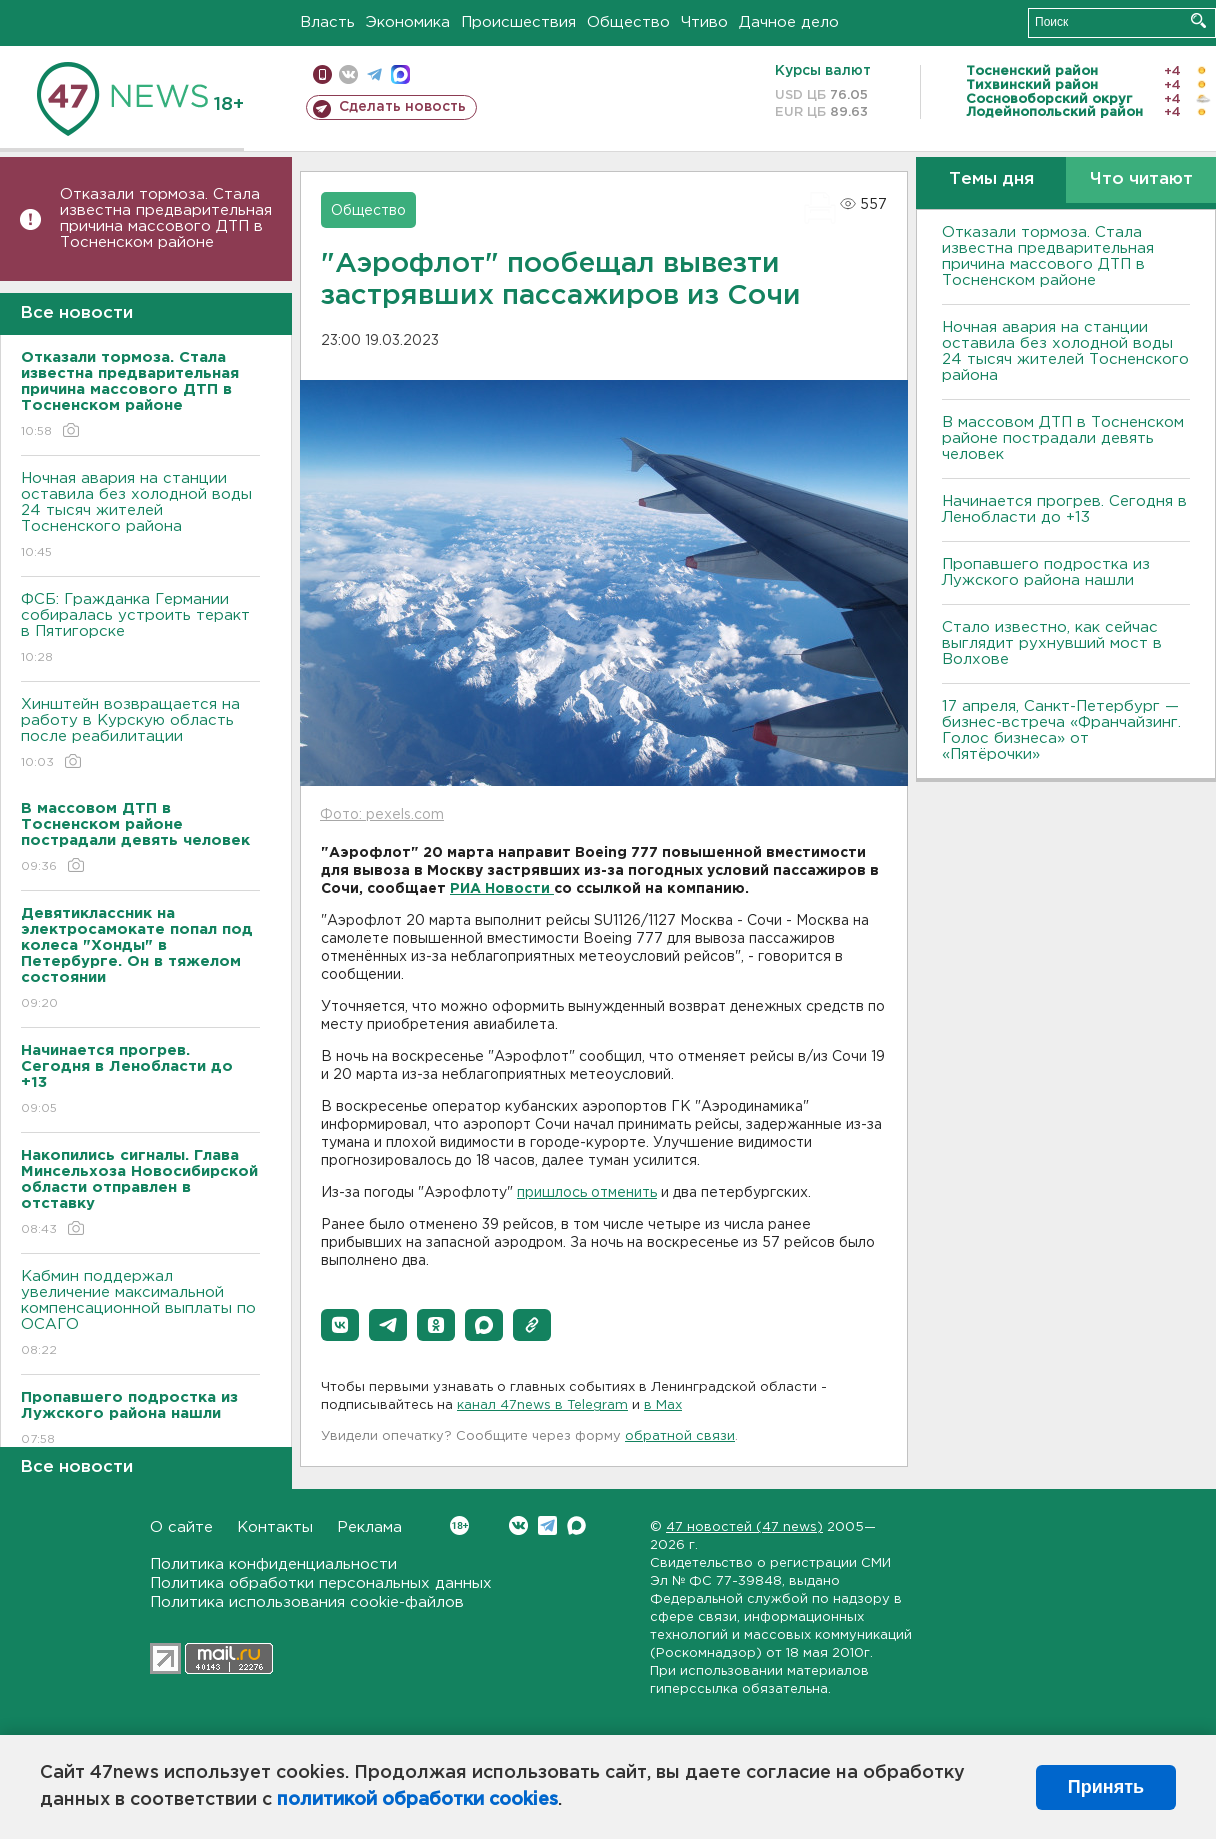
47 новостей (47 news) (744, 1527)
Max (576, 1525)
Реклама (369, 1527)
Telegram (547, 1525)
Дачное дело (789, 22)
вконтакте (348, 74)
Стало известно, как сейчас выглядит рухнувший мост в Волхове (1052, 643)
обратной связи (680, 1436)
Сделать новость (402, 107)
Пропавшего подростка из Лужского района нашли (1046, 572)
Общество (628, 22)
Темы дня (991, 179)
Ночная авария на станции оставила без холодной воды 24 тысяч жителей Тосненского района (140, 516)
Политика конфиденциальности (273, 1564)
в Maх (663, 1405)
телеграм (374, 74)
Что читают (1141, 179)
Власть (327, 22)
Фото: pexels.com (382, 815)
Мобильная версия (322, 74)
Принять (1106, 1787)
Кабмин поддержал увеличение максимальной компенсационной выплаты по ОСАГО (140, 1314)
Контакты (275, 1527)
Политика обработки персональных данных (321, 1583)
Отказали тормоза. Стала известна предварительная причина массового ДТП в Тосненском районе (166, 218)
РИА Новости (502, 889)
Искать (1198, 20)
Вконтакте (459, 1525)
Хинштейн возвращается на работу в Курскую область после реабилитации (140, 734)
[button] (340, 1325)
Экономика (408, 22)
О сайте (181, 1527)
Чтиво (704, 22)
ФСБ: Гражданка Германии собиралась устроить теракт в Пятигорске (140, 629)
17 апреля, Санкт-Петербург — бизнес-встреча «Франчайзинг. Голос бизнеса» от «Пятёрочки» (1061, 730)
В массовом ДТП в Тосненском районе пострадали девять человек (1063, 438)
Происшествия (518, 22)
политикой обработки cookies (417, 1800)
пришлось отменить (587, 1193)
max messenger (400, 74)
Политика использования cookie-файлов (307, 1602)
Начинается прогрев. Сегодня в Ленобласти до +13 (1064, 509)
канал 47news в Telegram (542, 1405)
